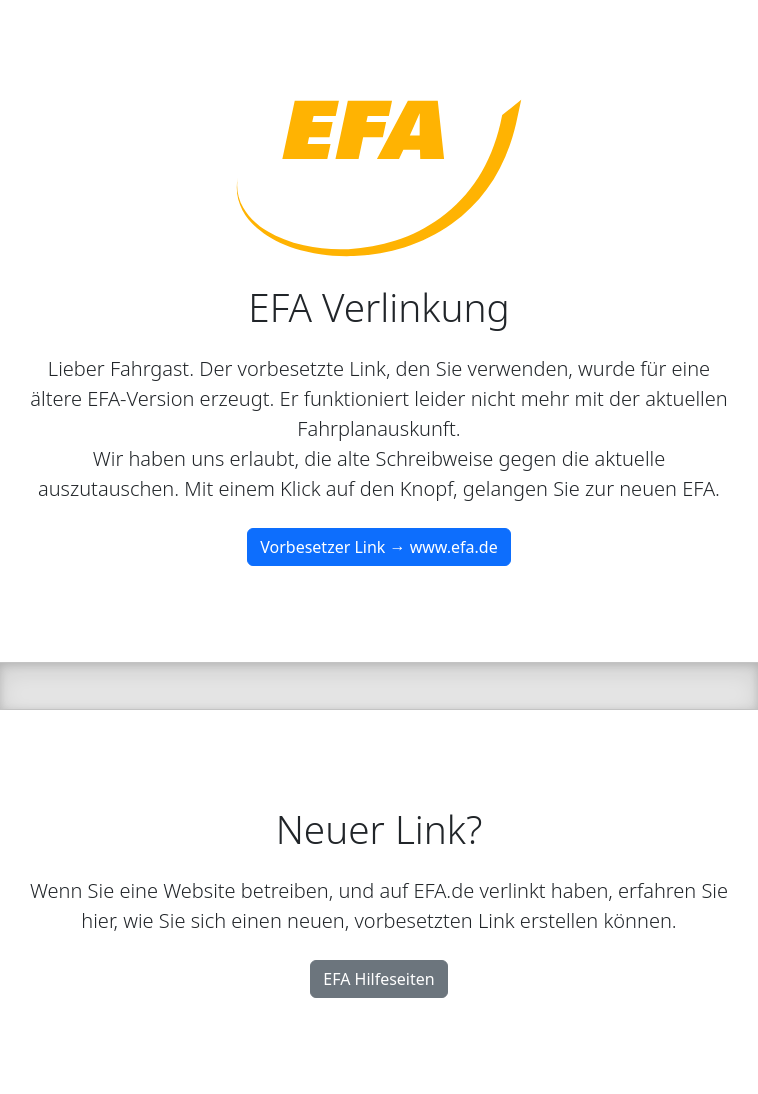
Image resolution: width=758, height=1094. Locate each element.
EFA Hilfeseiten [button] (378, 979)
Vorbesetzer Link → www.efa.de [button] (379, 547)
